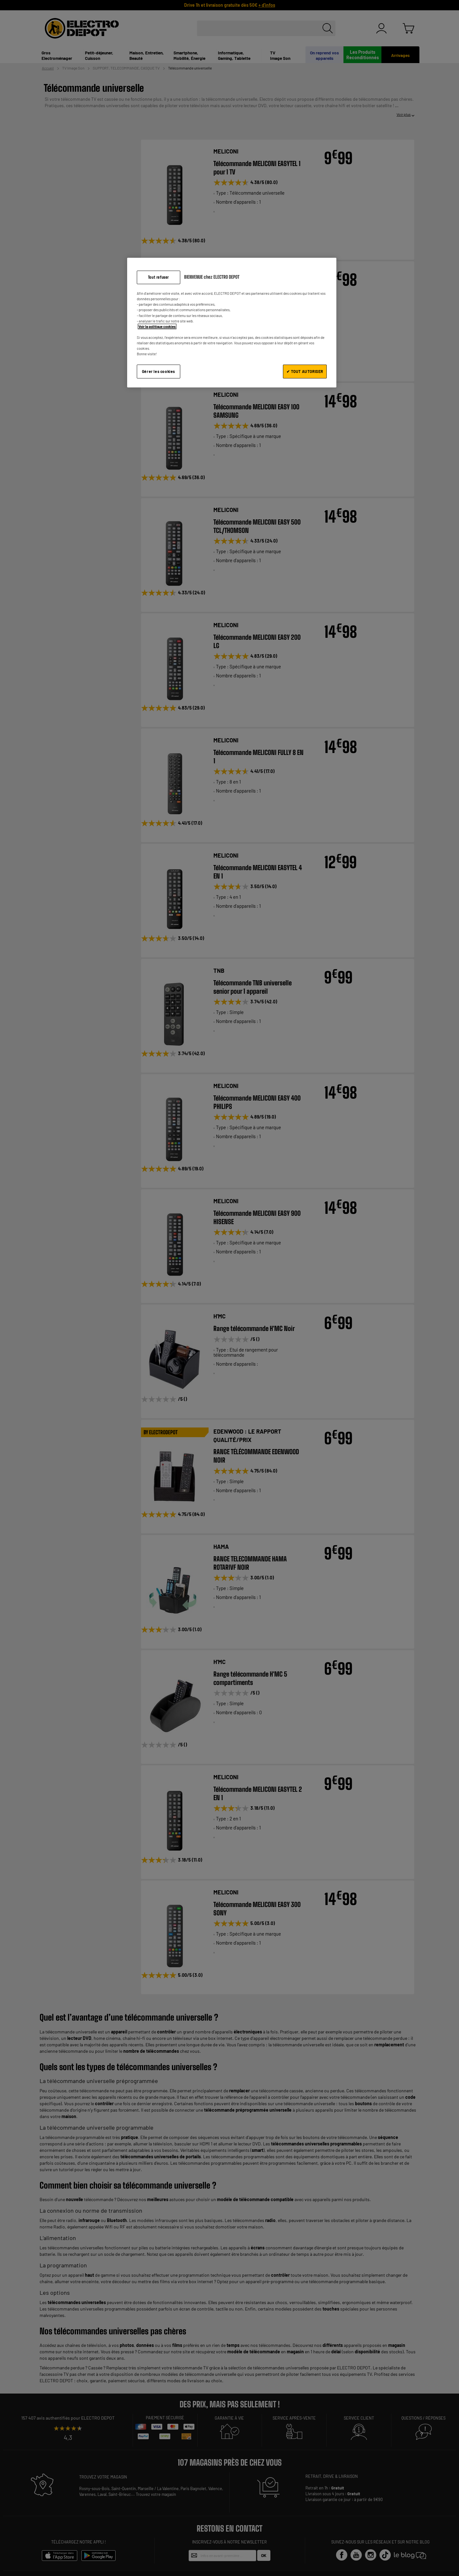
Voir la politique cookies (157, 326)
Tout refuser (158, 277)
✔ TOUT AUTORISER (304, 371)
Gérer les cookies (158, 371)
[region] (231, 322)
